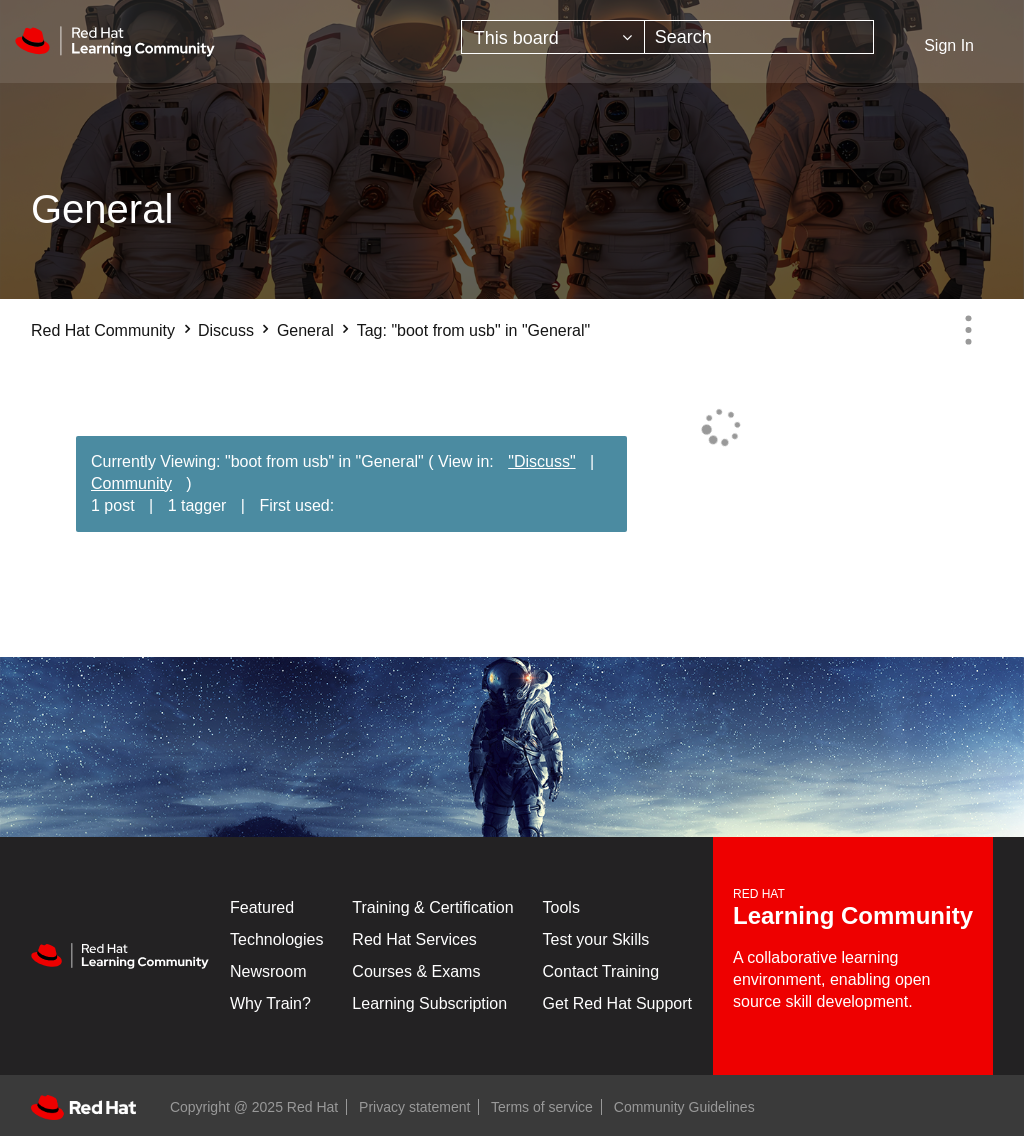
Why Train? (270, 1003)
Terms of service (542, 1107)
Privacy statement (414, 1107)
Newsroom (268, 971)
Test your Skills (596, 939)
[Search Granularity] (553, 37)
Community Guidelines (684, 1107)
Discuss (226, 330)
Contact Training (601, 971)
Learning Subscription (429, 1003)
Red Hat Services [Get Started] (414, 939)
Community (131, 483)
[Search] (759, 37)
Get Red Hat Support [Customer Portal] (617, 1003)
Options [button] (968, 330)
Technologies (276, 939)
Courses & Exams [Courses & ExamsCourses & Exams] (416, 971)
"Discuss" (541, 461)
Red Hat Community (103, 330)
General (305, 330)
